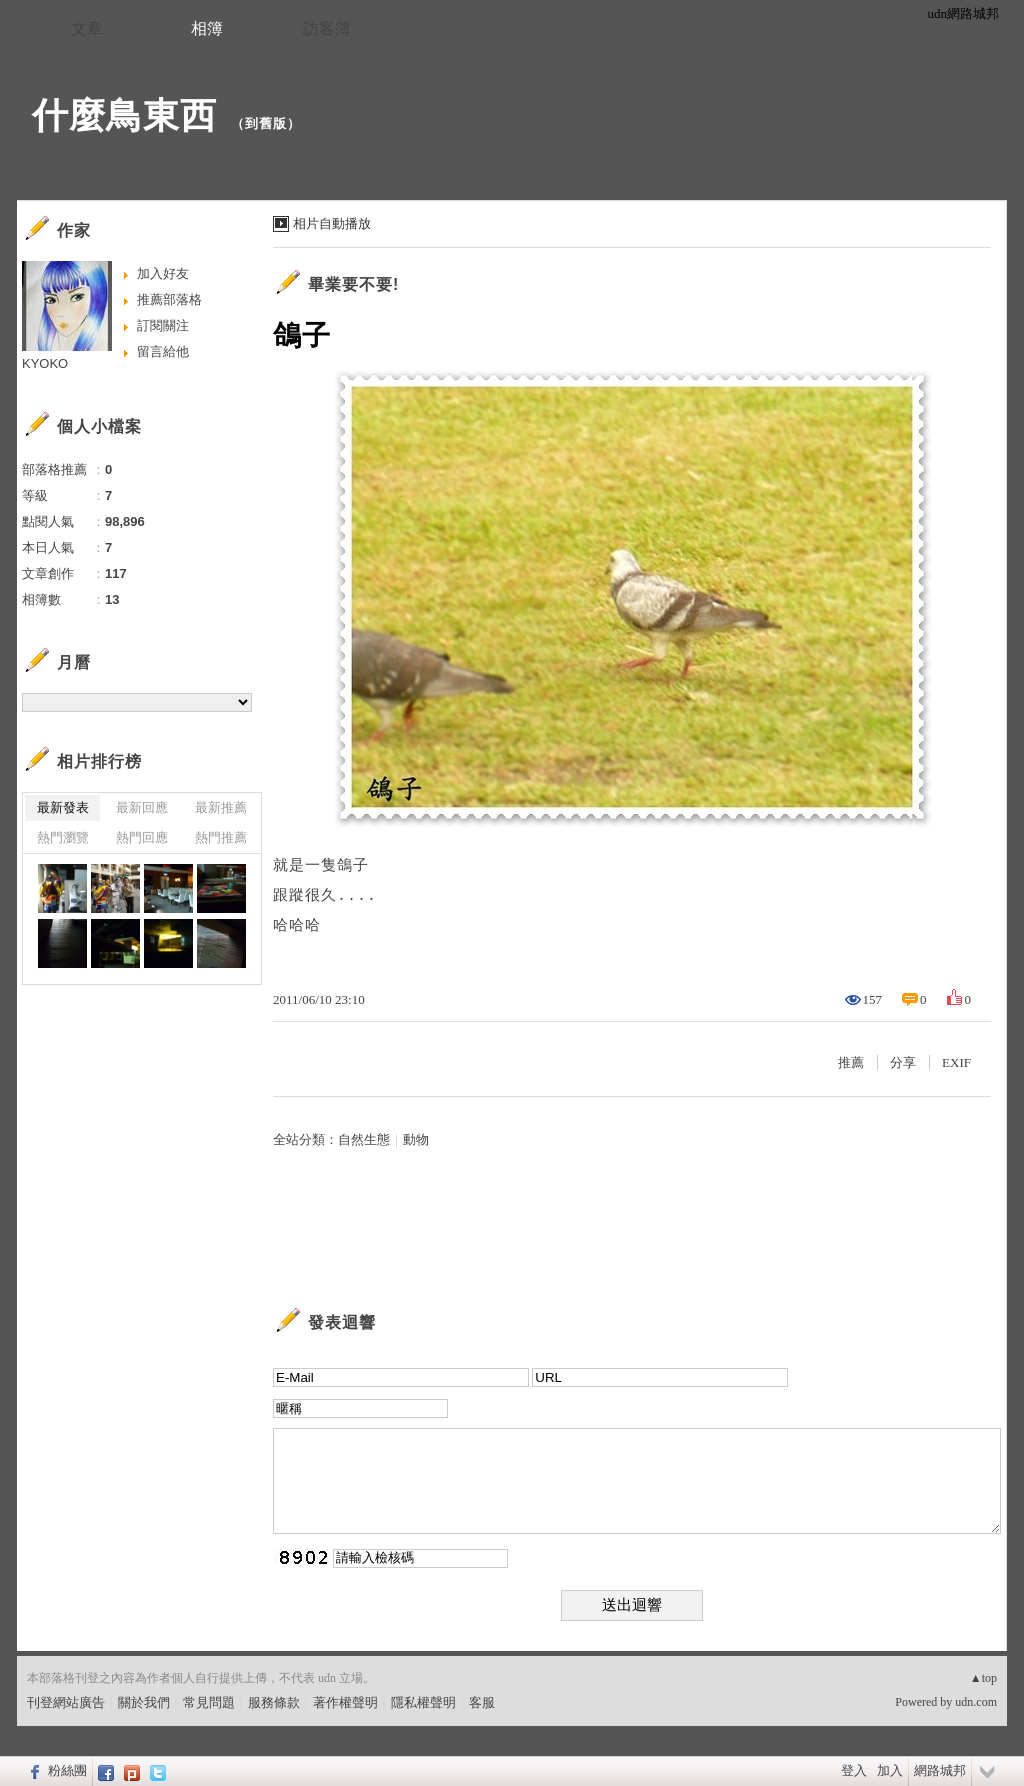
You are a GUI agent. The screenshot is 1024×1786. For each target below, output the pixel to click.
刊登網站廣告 (66, 1702)
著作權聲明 (345, 1702)
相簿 (207, 28)
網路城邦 (940, 1770)
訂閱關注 (163, 325)
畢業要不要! (353, 284)
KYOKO (45, 363)
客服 (482, 1702)
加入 (890, 1770)
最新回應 (142, 807)
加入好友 (163, 273)
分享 (903, 1062)
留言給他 (163, 351)
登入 (854, 1770)
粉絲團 (67, 1770)
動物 (416, 1139)
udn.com (976, 1702)
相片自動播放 (332, 223)
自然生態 (364, 1139)
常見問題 (209, 1702)
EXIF (956, 1062)
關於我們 (144, 1702)
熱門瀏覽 (63, 837)
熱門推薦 (221, 837)
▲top (983, 1678)
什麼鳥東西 (124, 115)
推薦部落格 (169, 299)
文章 (87, 28)
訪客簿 (327, 28)
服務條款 (274, 1702)
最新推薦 (221, 807)
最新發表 (63, 807)
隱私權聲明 (423, 1702)
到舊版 (266, 123)
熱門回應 (142, 837)
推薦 (851, 1062)
